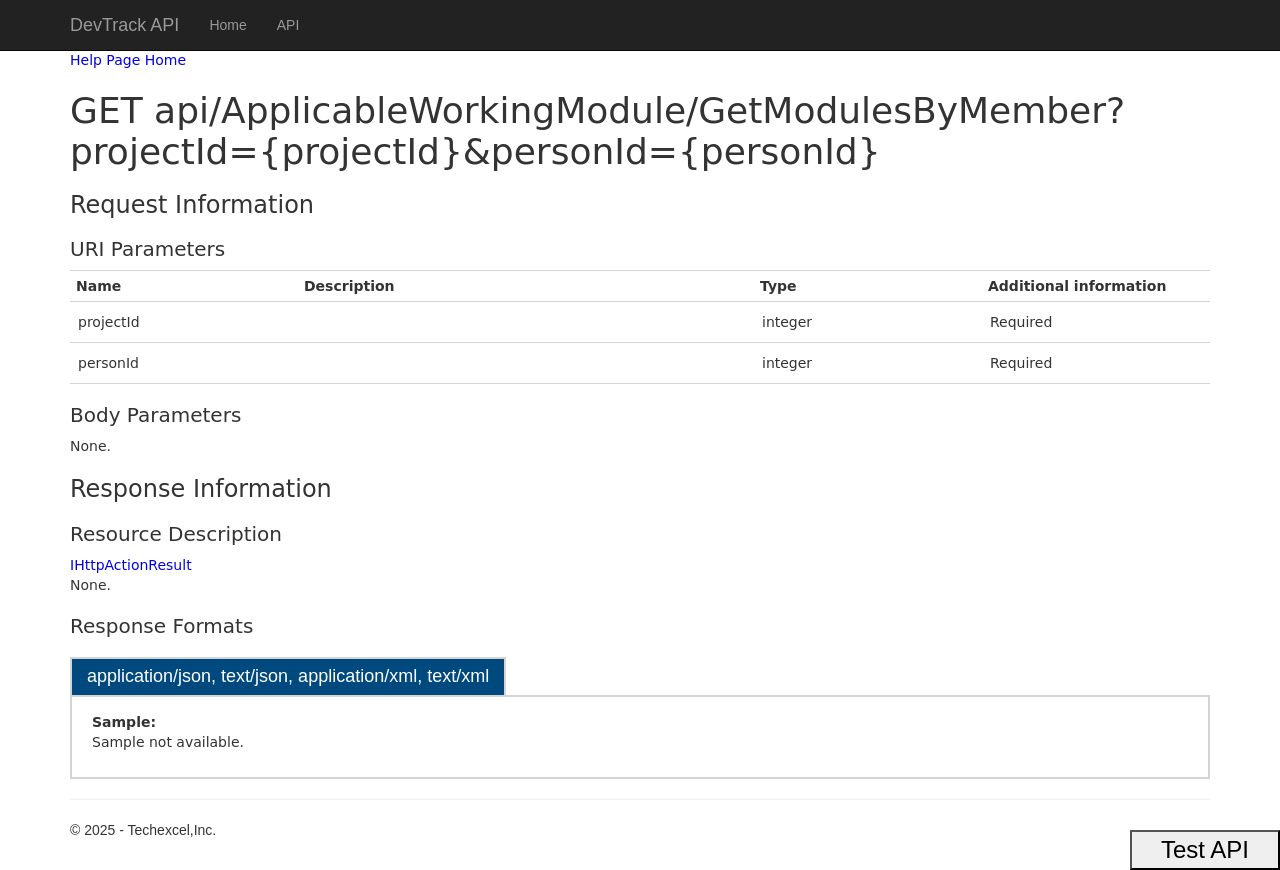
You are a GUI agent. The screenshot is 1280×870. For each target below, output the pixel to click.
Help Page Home (128, 60)
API (288, 25)
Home (227, 25)
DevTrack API (124, 25)
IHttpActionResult (131, 565)
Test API (1205, 849)
